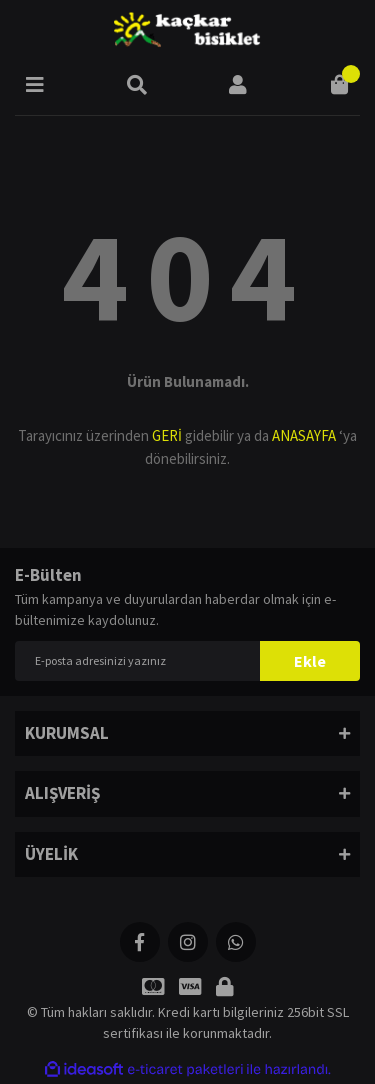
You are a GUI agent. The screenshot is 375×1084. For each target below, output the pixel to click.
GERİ (167, 435)
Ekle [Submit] (310, 661)
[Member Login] (238, 85)
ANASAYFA (304, 435)
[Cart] (340, 85)
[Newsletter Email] (187, 661)
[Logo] (187, 30)
